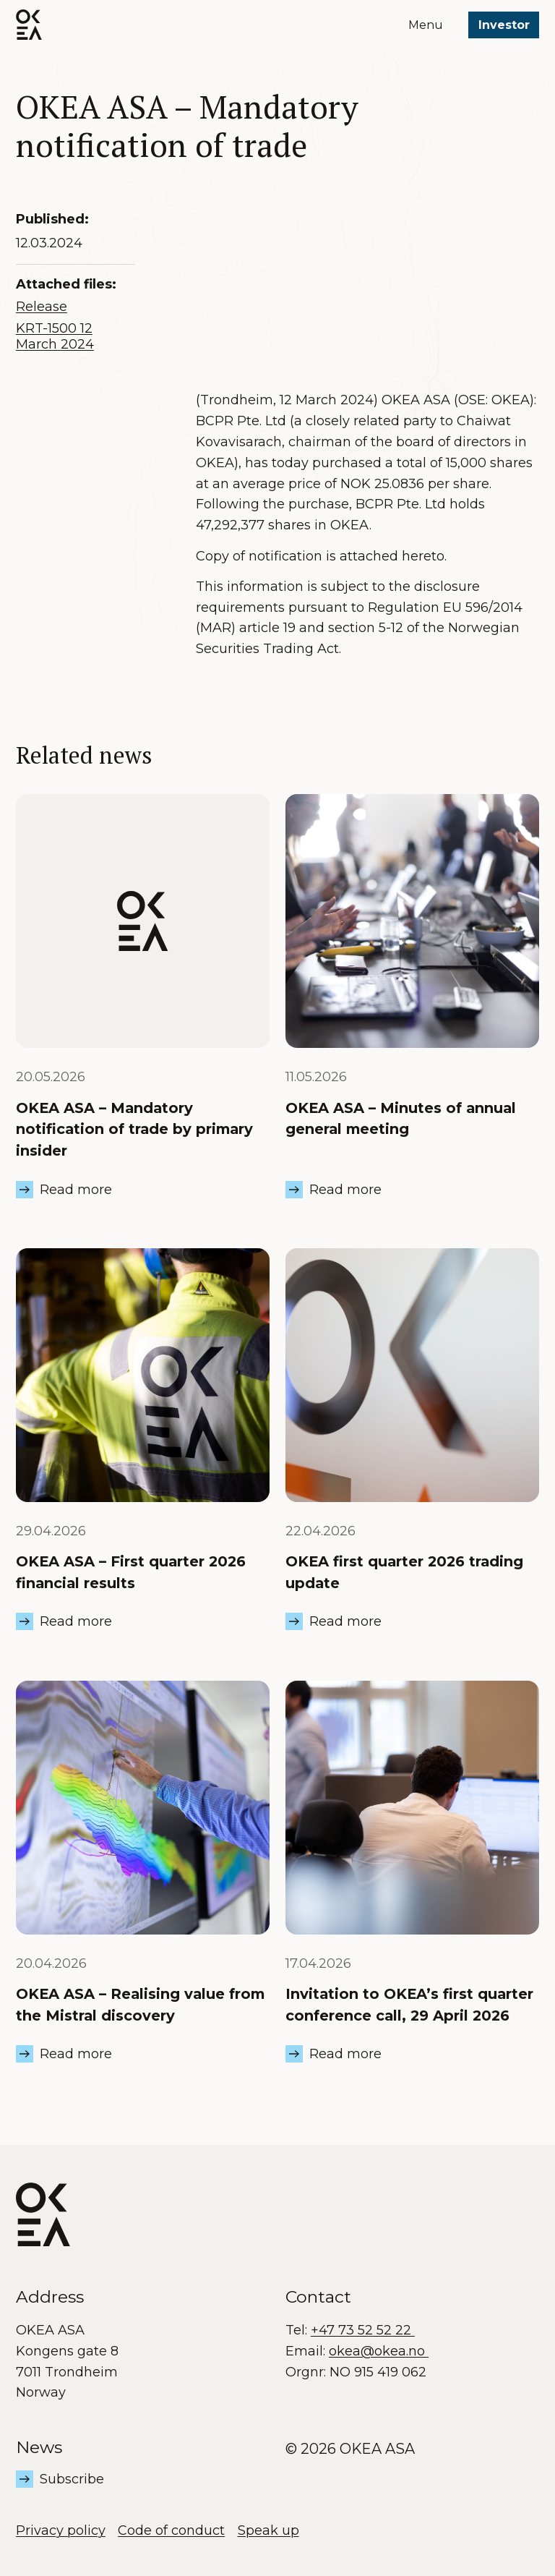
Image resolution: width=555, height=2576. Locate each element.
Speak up (268, 2530)
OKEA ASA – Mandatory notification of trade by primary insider (134, 1129)
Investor (504, 25)
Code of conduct (171, 2530)
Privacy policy (61, 2530)
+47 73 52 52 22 (363, 2330)
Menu (425, 25)
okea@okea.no (379, 2351)
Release (41, 307)
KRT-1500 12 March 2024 (55, 336)
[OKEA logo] (29, 24)
